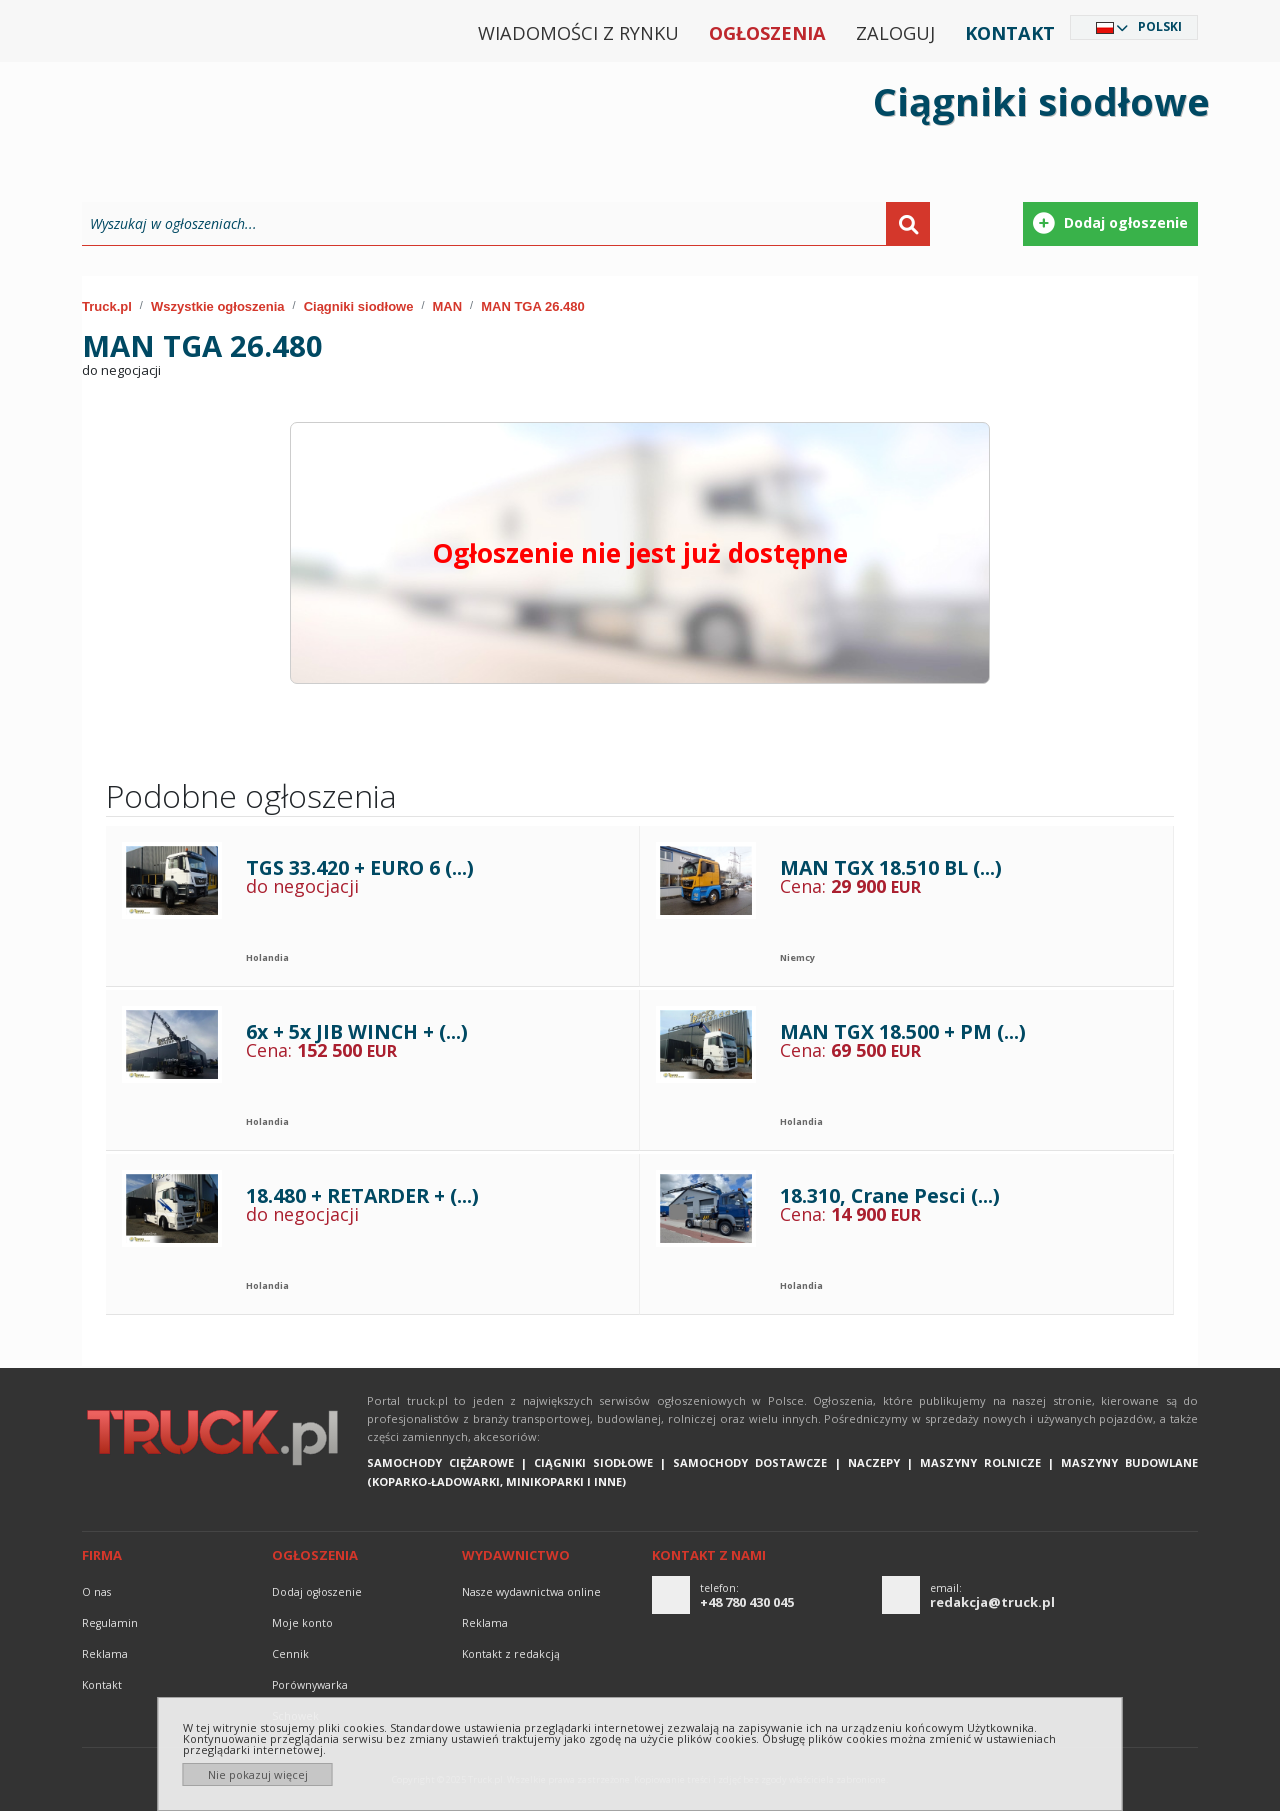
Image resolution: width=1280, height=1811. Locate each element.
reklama (105, 1654)
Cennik (290, 1654)
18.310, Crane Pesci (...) (890, 1195)
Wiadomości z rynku (578, 33)
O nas (96, 1592)
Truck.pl (107, 306)
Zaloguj (895, 33)
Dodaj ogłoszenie (317, 1592)
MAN (448, 306)
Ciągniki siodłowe (359, 306)
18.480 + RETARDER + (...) (362, 1195)
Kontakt (1010, 33)
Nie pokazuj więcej (258, 1774)
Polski (1160, 26)
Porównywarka (310, 1685)
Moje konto (302, 1623)
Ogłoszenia (767, 33)
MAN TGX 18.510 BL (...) (891, 867)
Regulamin (110, 1623)
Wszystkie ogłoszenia (218, 306)
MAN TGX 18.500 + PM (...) (903, 1031)
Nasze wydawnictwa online (531, 1592)
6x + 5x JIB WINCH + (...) (357, 1031)
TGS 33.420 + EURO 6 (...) (360, 867)
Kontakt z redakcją (511, 1654)
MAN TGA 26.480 (533, 306)
